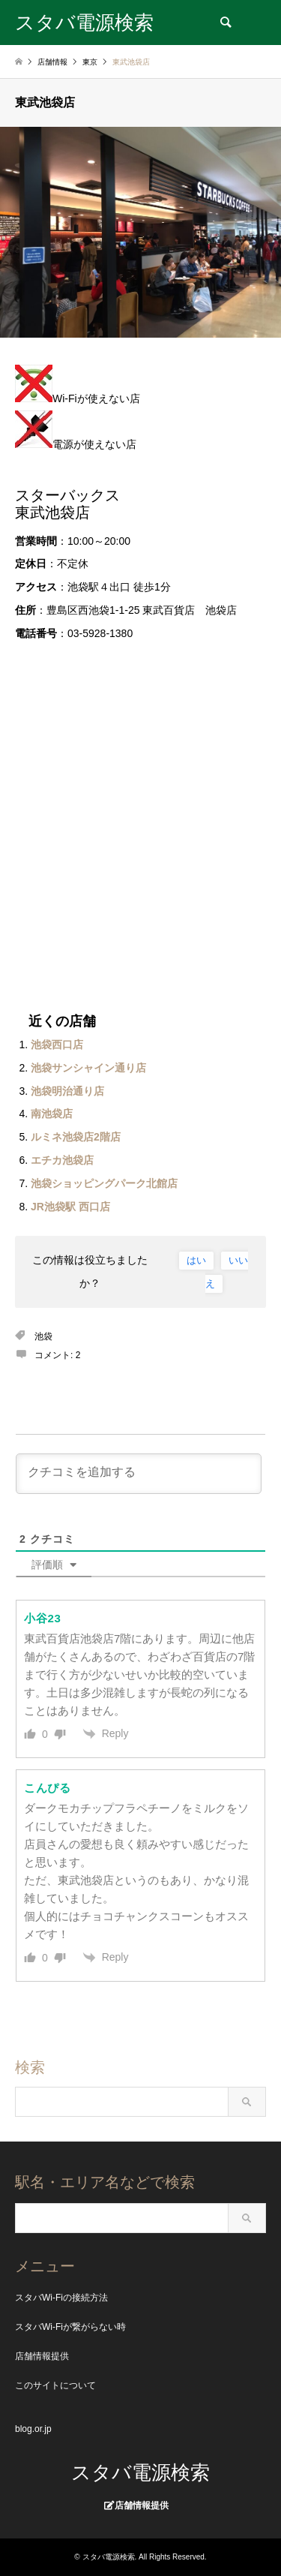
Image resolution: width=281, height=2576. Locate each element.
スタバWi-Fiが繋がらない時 (70, 2327)
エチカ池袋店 (62, 1160)
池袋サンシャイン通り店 (88, 1068)
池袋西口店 (57, 1045)
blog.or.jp (33, 2429)
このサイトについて (55, 2385)
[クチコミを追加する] (139, 1473)
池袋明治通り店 (67, 1091)
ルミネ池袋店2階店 (76, 1137)
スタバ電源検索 (140, 2472)
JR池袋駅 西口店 (70, 1207)
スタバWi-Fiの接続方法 (61, 2297)
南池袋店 (52, 1114)
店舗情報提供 (42, 2356)
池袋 (43, 1336)
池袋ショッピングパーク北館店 (104, 1183)
